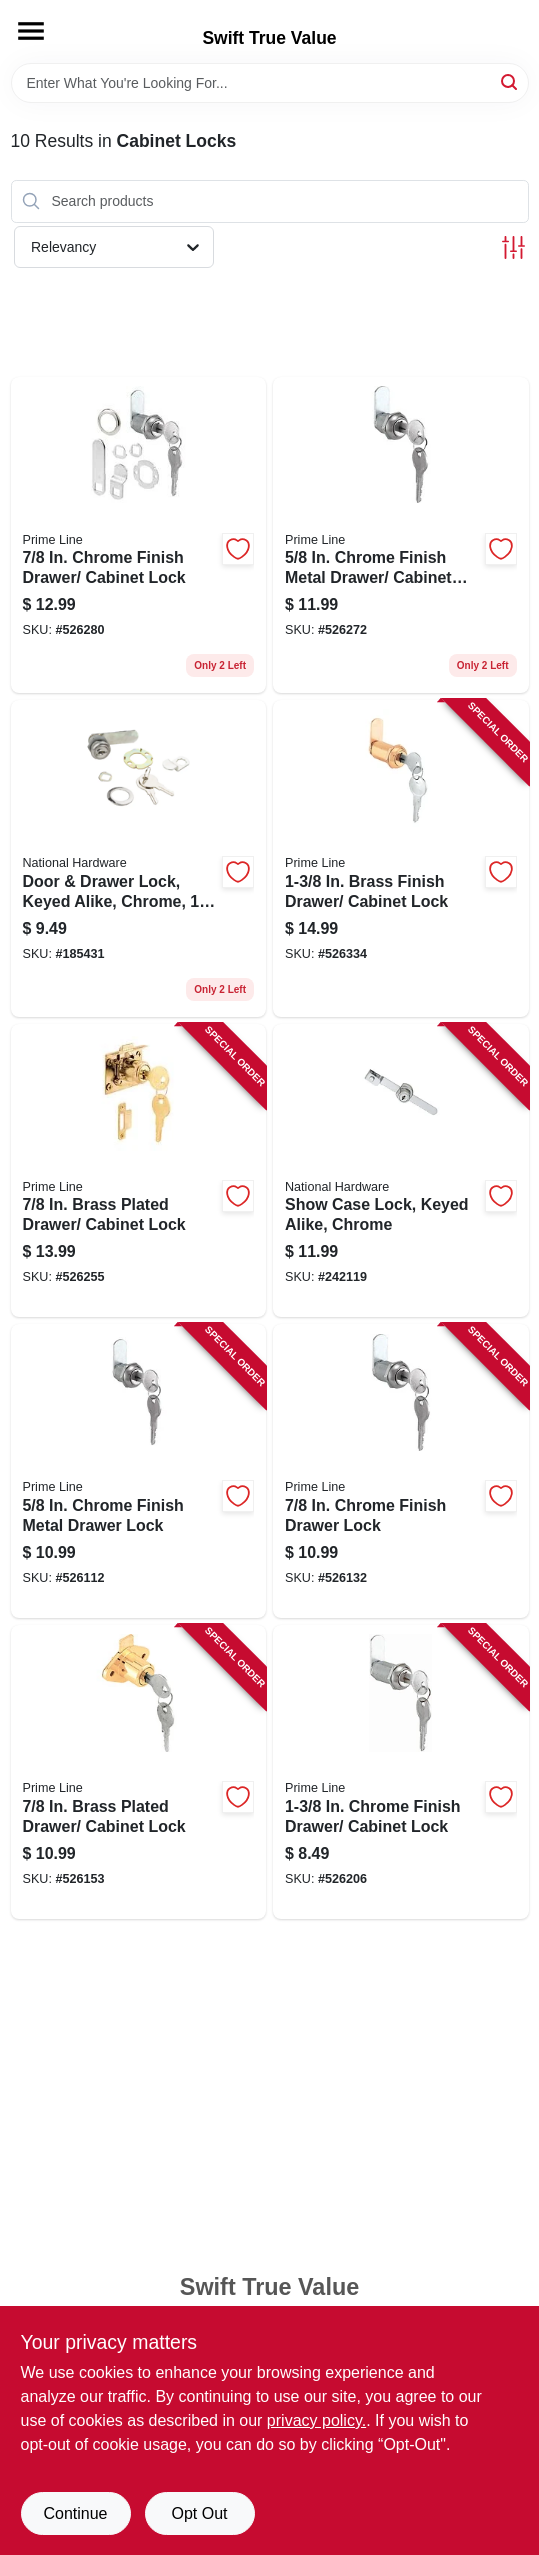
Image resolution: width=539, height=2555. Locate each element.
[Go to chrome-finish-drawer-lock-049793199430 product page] (401, 1471)
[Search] (510, 81)
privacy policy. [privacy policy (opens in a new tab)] (316, 2420)
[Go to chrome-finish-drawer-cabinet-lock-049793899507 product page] (401, 1772)
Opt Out (199, 2513)
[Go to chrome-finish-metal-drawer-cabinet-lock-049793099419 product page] (401, 535)
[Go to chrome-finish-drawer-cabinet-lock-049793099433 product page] (139, 535)
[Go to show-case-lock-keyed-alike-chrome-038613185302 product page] (401, 1171)
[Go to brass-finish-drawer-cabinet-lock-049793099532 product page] (401, 858)
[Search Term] (270, 83)
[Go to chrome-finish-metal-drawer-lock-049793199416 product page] (139, 1471)
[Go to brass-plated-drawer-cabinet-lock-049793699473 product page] (139, 1772)
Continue (75, 2513)
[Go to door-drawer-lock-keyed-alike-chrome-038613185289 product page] (139, 858)
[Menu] (31, 31)
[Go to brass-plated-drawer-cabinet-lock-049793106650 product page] (139, 1171)
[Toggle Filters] (513, 247)
